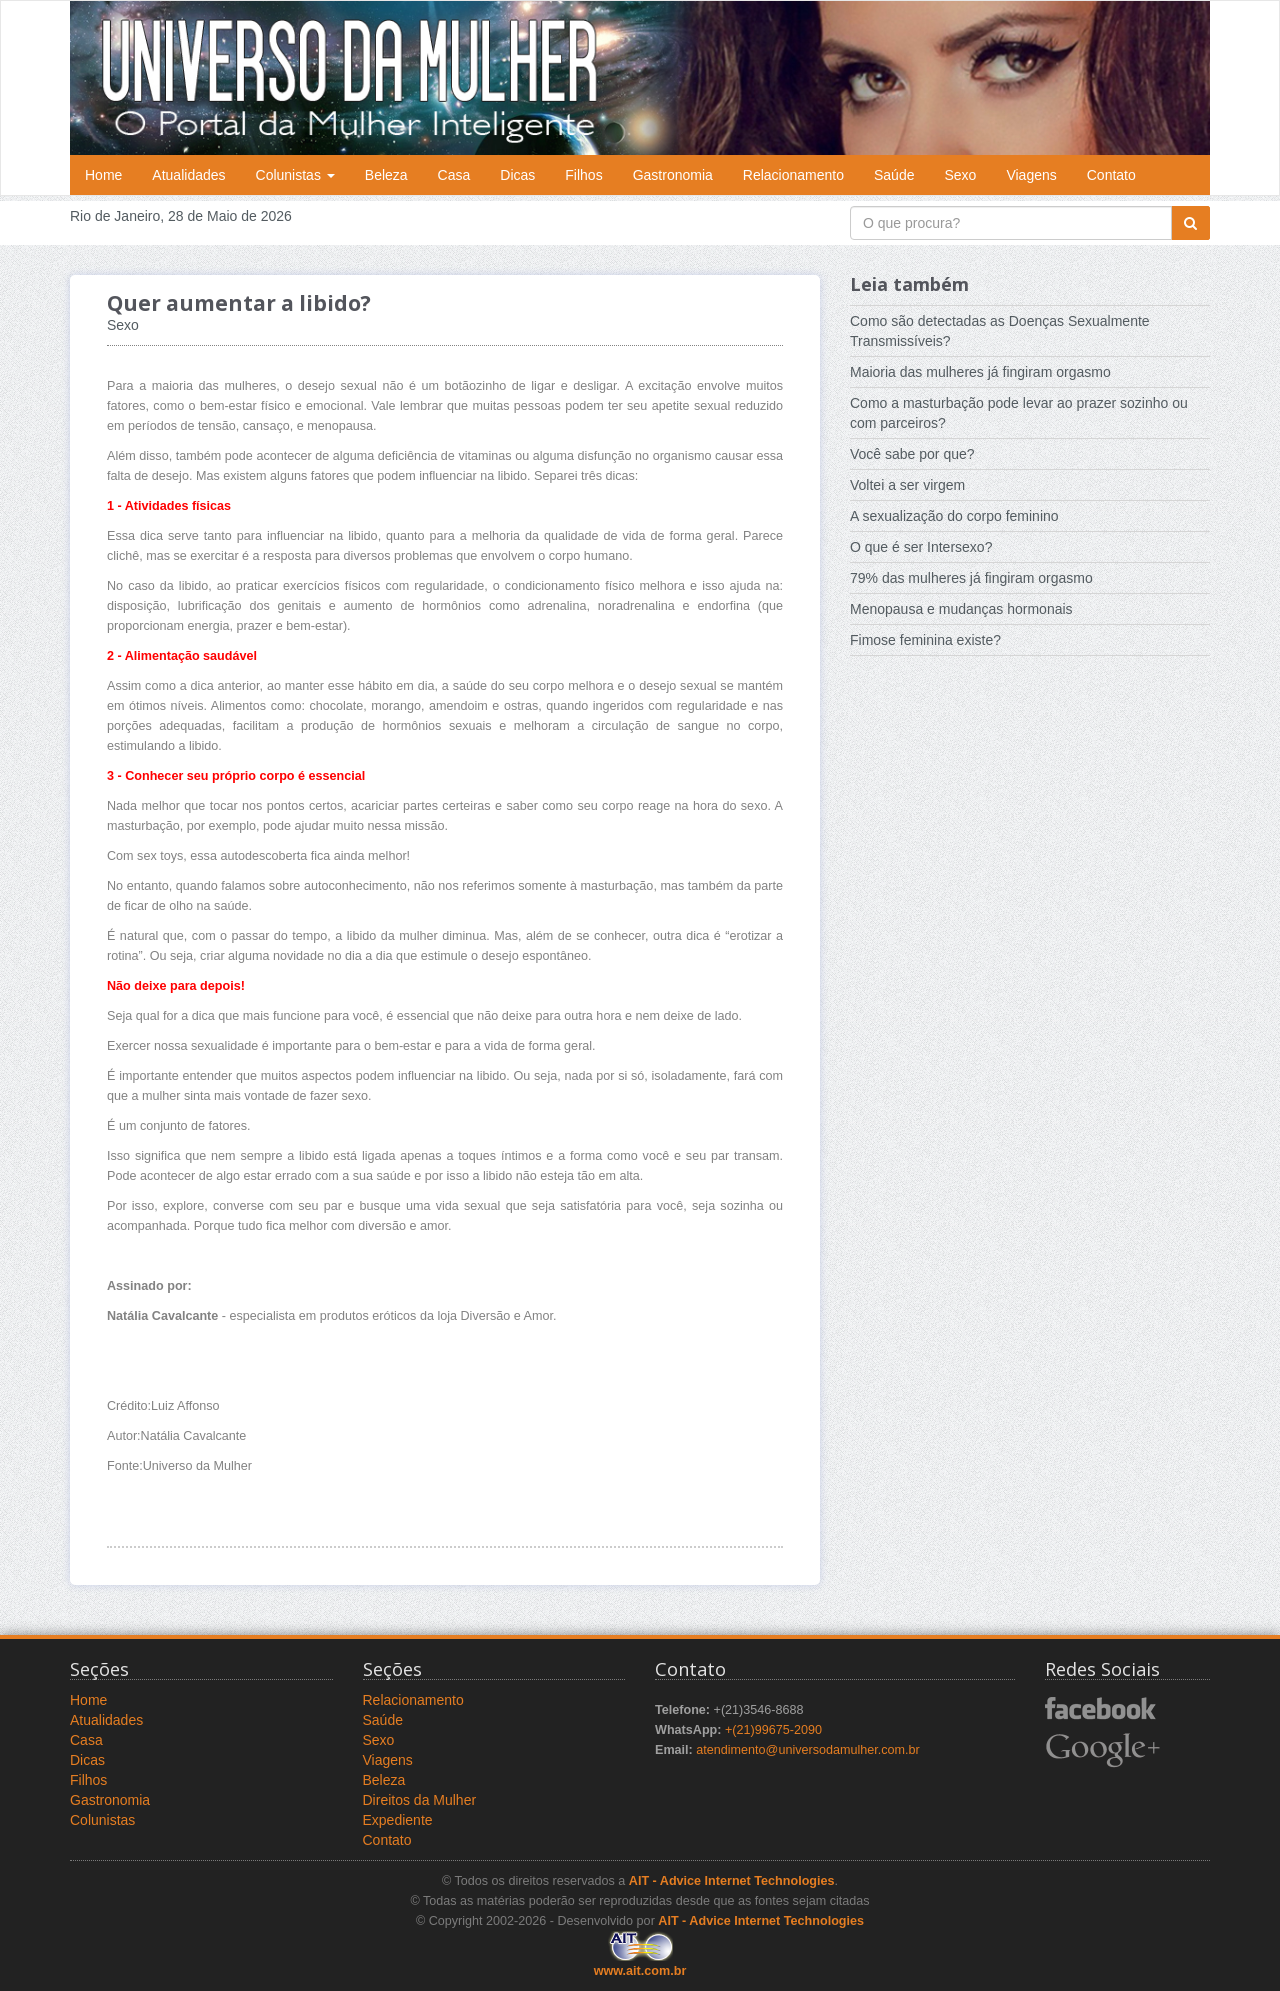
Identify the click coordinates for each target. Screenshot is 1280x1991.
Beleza (386, 175)
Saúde (894, 175)
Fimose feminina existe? (925, 640)
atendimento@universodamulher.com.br (808, 1750)
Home (103, 175)
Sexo (960, 175)
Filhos (583, 175)
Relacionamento (793, 175)
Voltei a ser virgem (907, 485)
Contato (1111, 175)
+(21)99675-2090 (773, 1730)
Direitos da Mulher (420, 1800)
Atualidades (188, 175)
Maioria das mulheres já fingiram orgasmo (980, 372)
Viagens (1031, 175)
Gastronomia (673, 175)
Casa (454, 175)
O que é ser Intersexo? (921, 547)
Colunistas (295, 175)
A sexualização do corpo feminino (954, 516)
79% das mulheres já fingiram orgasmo (971, 578)
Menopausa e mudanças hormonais (961, 609)
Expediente (398, 1820)
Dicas (517, 175)
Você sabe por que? (912, 454)
